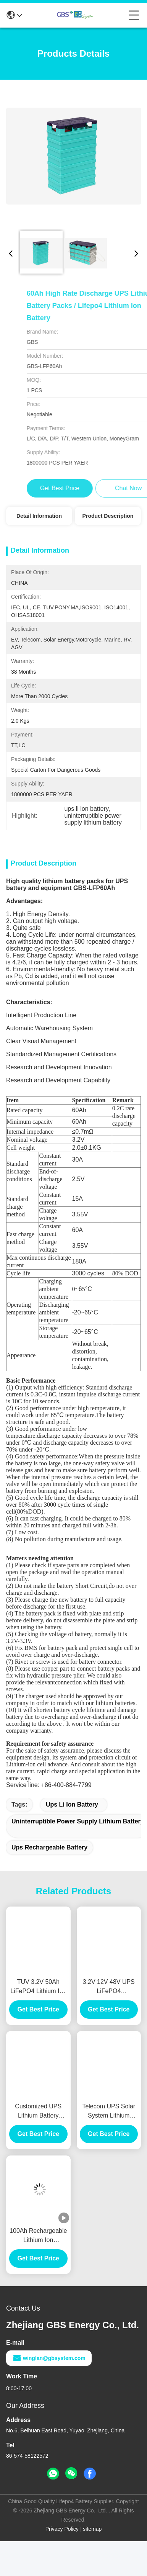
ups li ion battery (72, 1816)
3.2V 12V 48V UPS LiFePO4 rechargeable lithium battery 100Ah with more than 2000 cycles (108, 1999)
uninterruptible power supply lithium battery (77, 1833)
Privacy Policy (62, 2541)
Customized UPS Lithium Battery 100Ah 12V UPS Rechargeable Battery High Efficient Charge (38, 2123)
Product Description (108, 516)
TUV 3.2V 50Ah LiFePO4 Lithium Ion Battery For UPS (38, 1999)
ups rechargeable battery (49, 1859)
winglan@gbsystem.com (49, 2370)
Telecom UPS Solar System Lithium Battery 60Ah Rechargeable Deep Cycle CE (109, 2123)
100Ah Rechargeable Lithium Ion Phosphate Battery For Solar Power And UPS (38, 2248)
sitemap (92, 2541)
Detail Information (39, 516)
